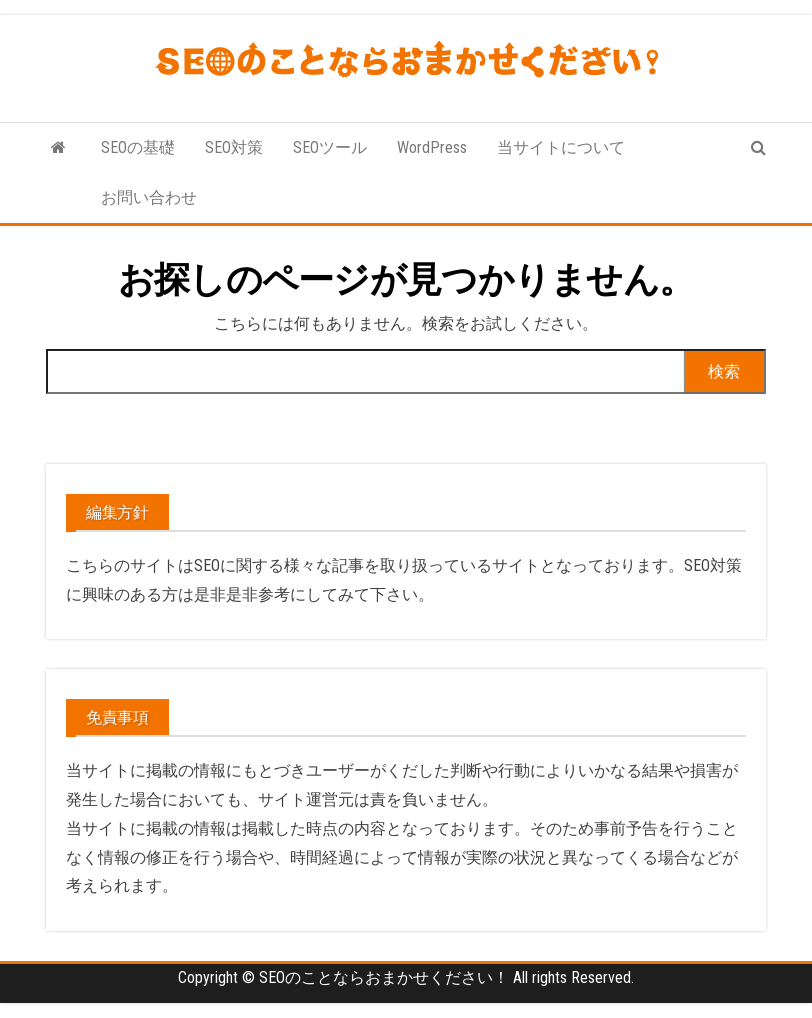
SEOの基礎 (138, 147)
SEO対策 (234, 147)
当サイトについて (561, 147)
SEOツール (330, 147)
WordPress (432, 147)
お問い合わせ (149, 197)
